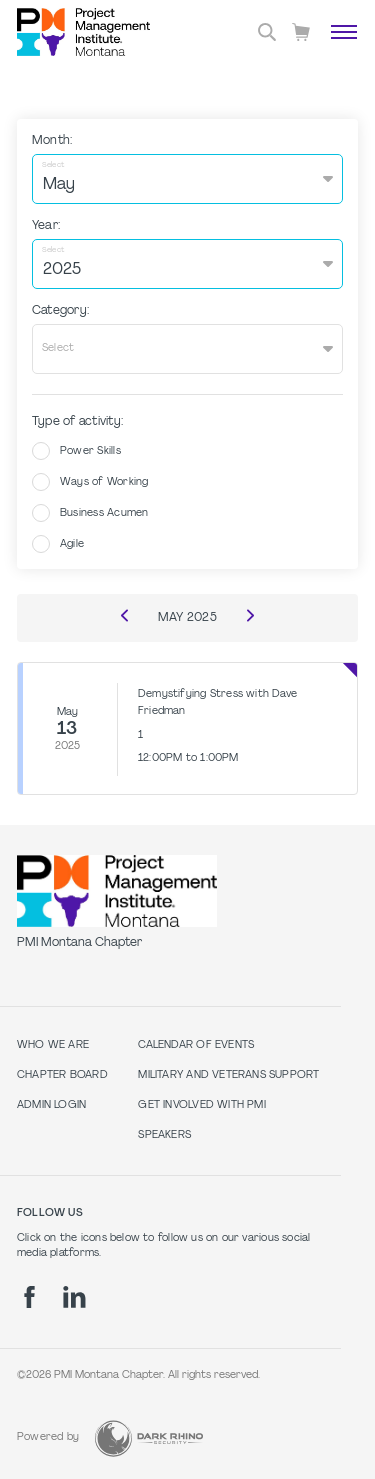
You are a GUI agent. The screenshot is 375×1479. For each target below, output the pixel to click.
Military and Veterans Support (228, 1075)
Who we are (53, 1045)
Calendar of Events (196, 1045)
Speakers (164, 1135)
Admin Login (51, 1105)
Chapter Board (62, 1075)
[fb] (29, 1297)
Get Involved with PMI (201, 1105)
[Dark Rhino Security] (149, 1438)
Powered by (48, 1437)
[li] (74, 1297)
